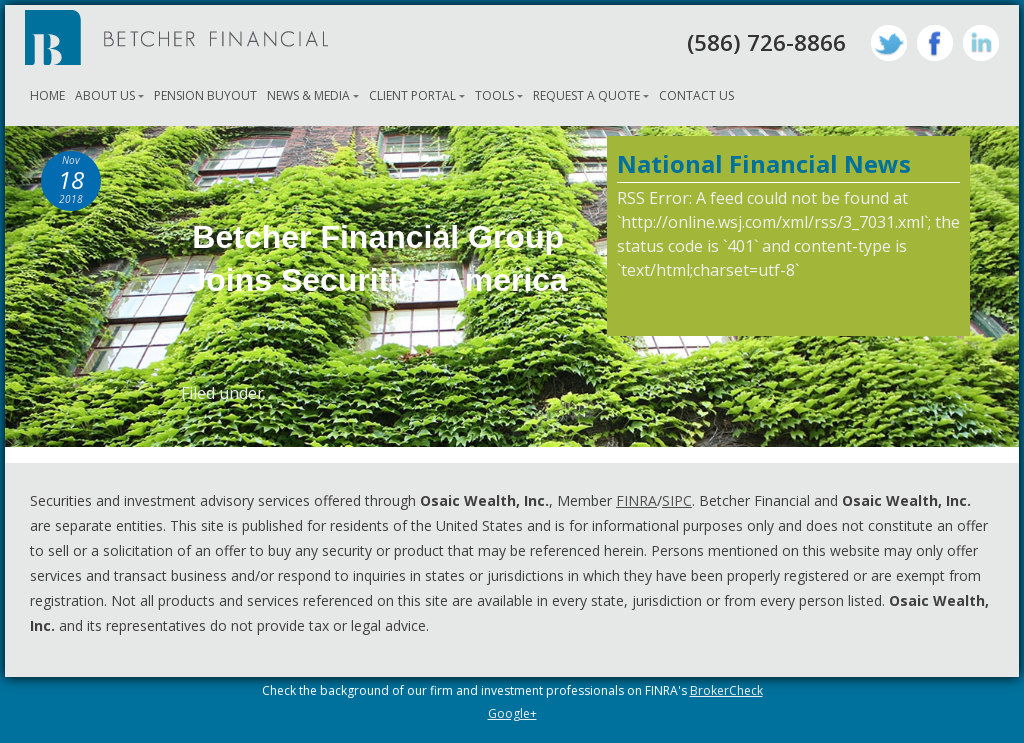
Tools (494, 95)
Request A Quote (586, 95)
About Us (105, 95)
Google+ (512, 713)
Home (47, 95)
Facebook (935, 43)
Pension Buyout (205, 95)
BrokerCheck (726, 690)
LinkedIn (981, 43)
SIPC (677, 500)
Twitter (889, 43)
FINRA (636, 500)
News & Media (308, 95)
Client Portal (412, 95)
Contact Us (696, 95)
